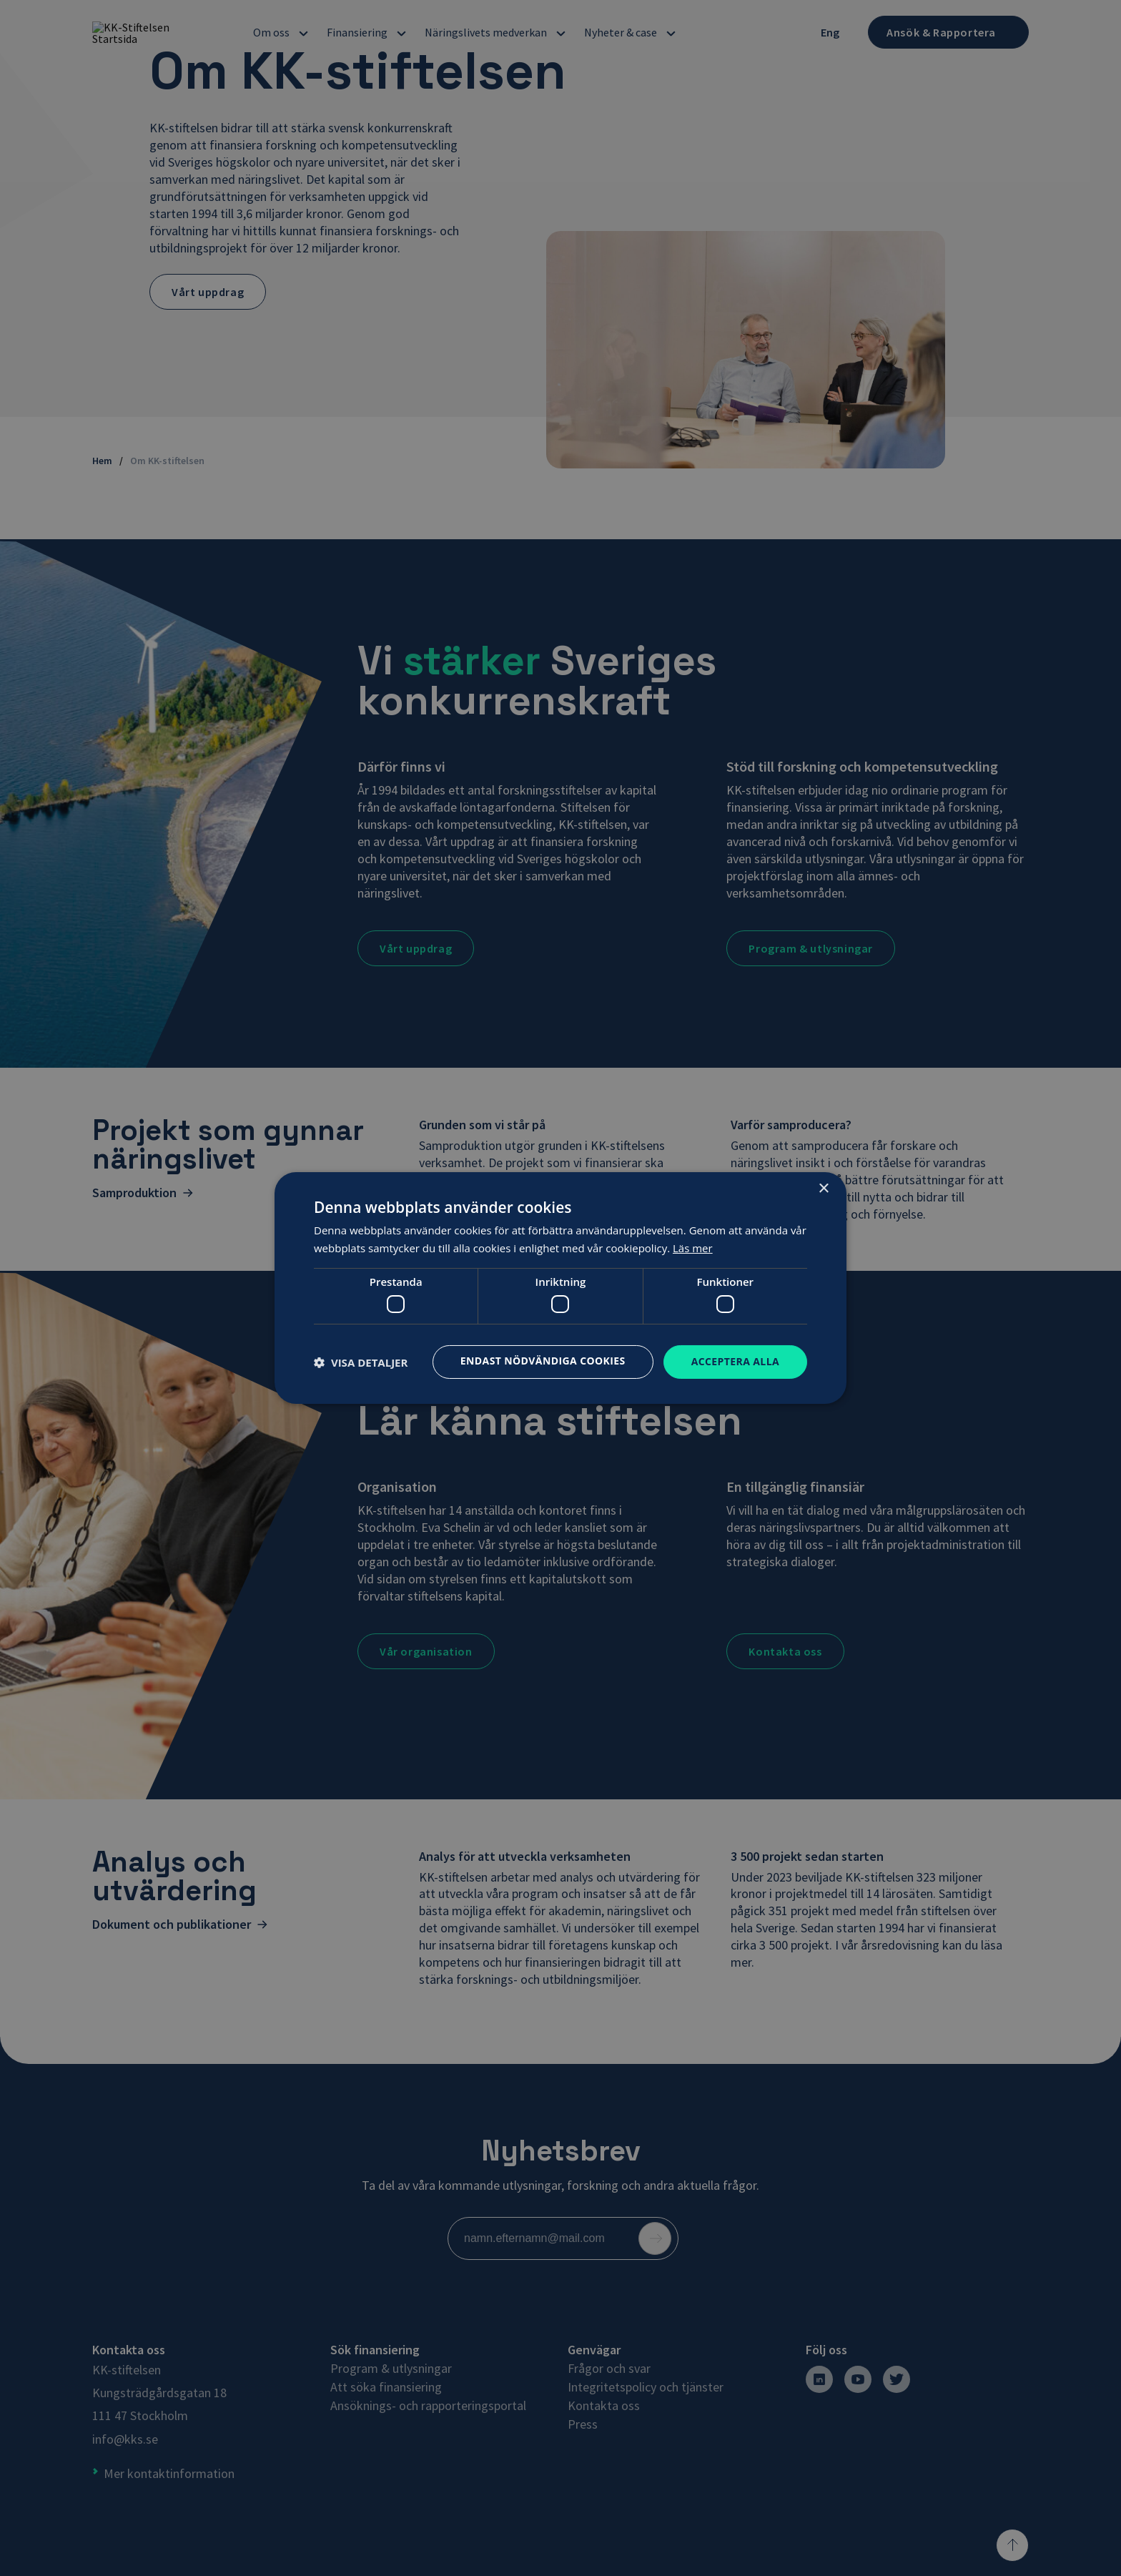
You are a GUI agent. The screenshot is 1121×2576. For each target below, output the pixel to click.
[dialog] (560, 1288)
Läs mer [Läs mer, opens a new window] (693, 1248)
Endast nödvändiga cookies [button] (543, 1360)
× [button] (823, 1189)
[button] (361, 1362)
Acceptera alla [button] (735, 1361)
